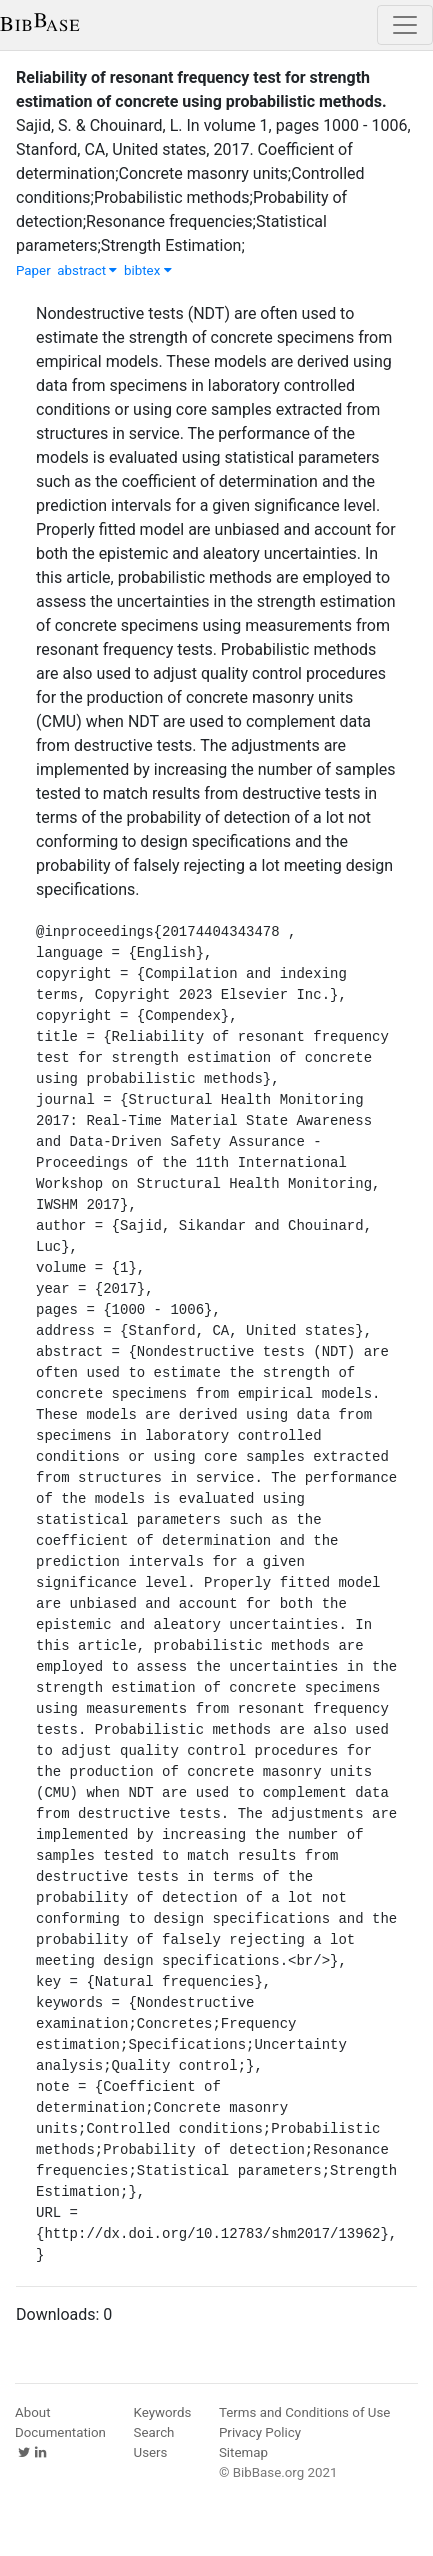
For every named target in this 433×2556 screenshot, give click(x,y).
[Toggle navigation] (405, 25)
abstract (87, 270)
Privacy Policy (260, 2432)
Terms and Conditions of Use (304, 2412)
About (33, 2412)
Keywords (163, 2412)
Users (151, 2452)
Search (154, 2432)
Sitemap (243, 2452)
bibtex (148, 270)
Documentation (60, 2432)
